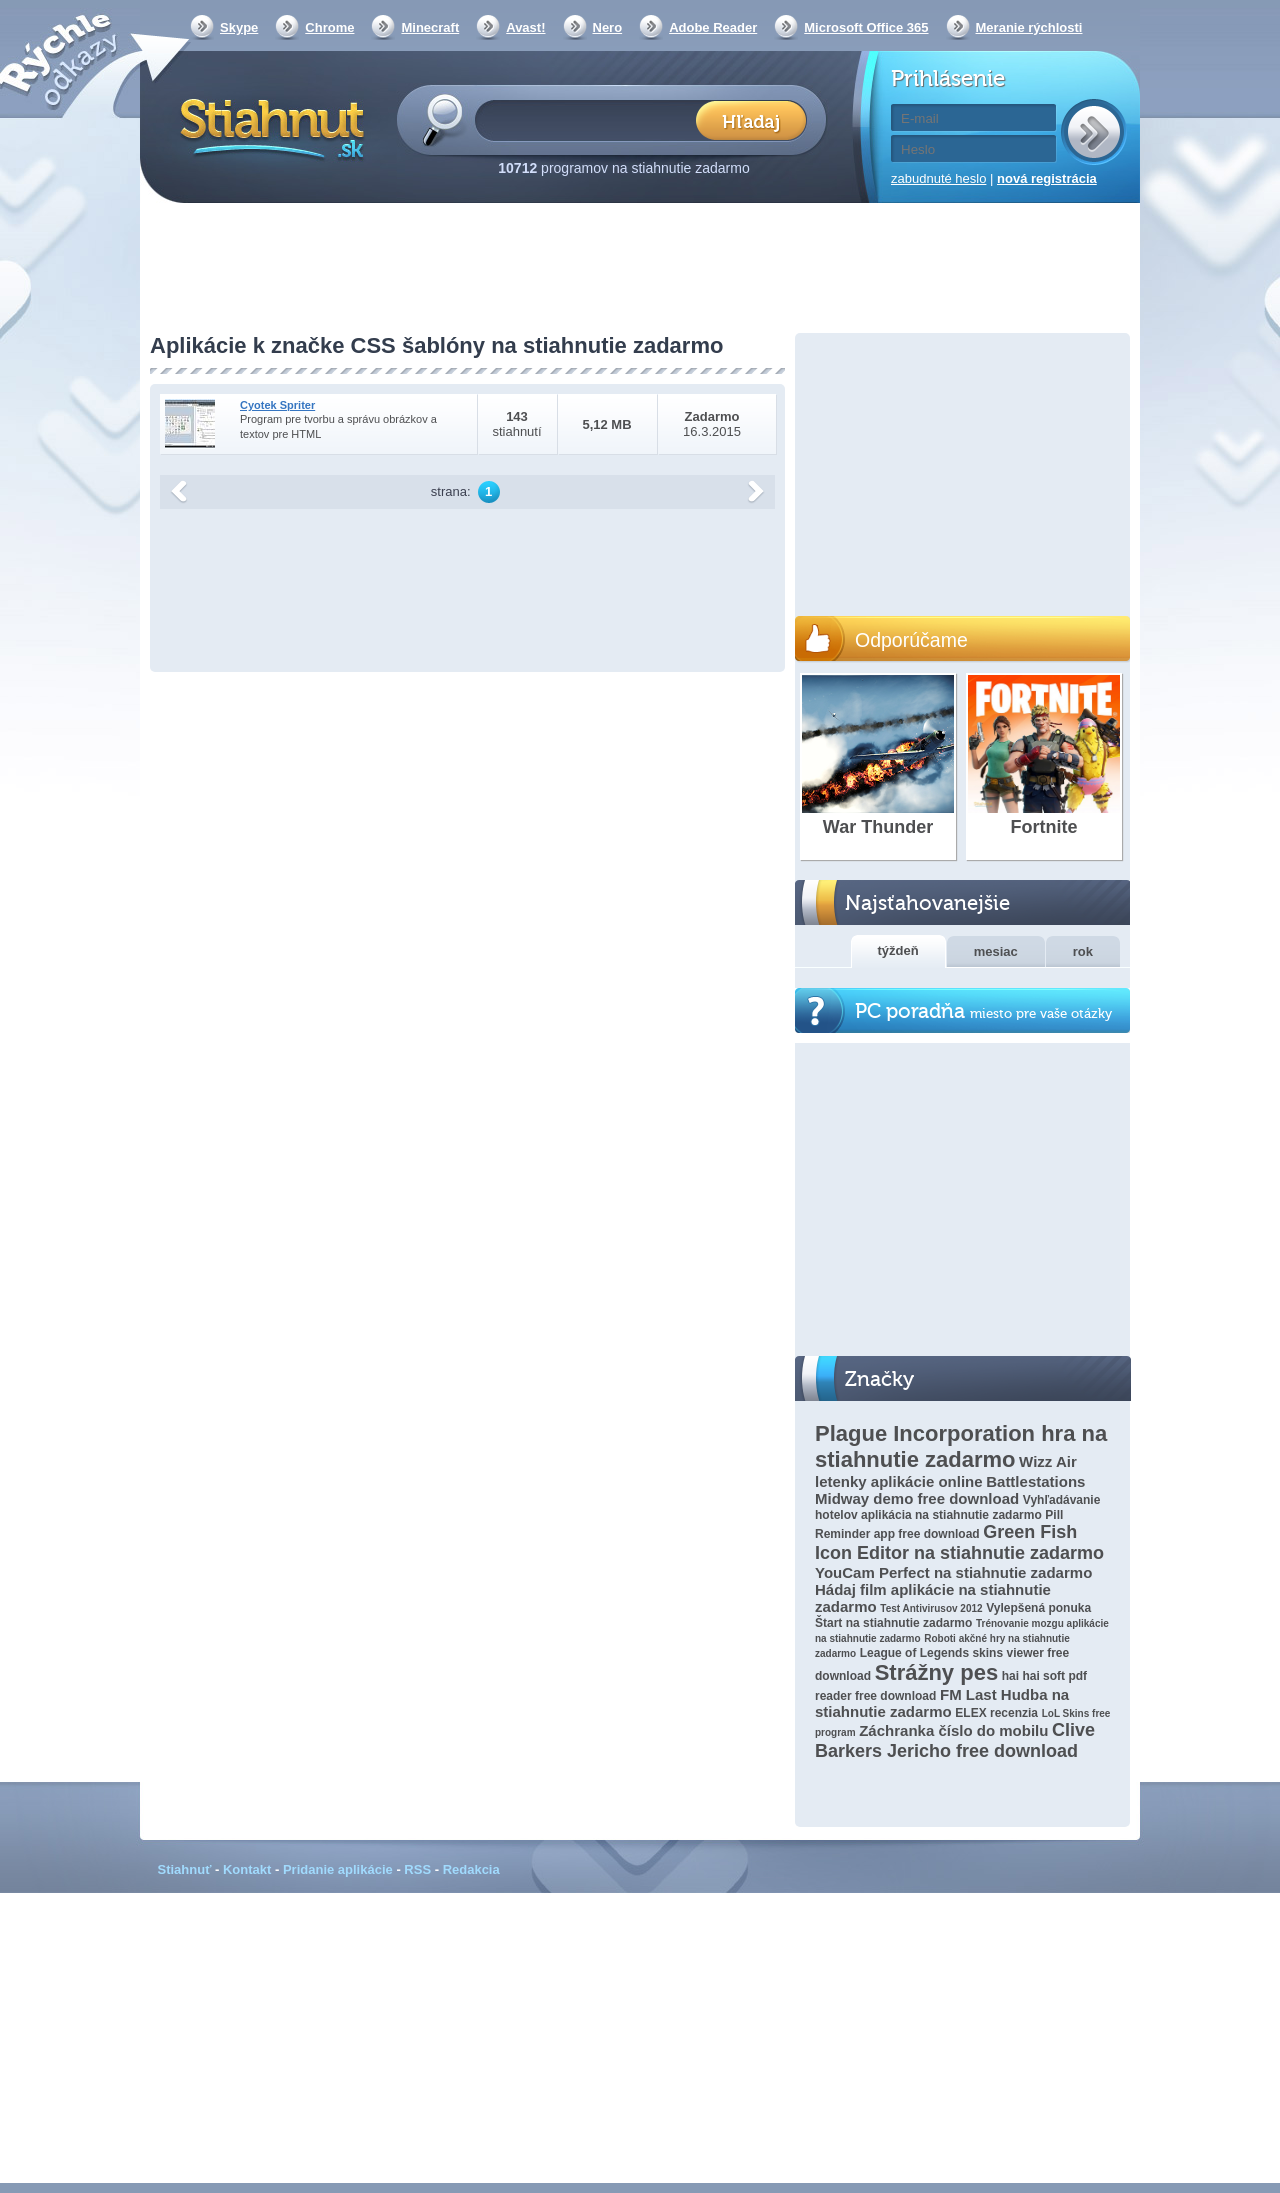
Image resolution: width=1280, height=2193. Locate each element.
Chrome (329, 27)
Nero (608, 27)
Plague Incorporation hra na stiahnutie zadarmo (961, 1446)
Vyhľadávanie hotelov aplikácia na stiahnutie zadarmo (957, 1507)
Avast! (525, 27)
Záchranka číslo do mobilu (953, 1730)
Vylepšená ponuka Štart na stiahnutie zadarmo (953, 1615)
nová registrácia (1047, 178)
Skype (239, 27)
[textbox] (591, 119)
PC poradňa (983, 1011)
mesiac (996, 951)
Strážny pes (937, 1672)
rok (1083, 951)
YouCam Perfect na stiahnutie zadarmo (953, 1572)
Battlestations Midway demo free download (950, 1490)
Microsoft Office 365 (866, 27)
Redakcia (471, 1869)
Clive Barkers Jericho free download (955, 1740)
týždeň (898, 950)
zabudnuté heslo (938, 178)
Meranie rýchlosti (1029, 27)
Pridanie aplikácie (338, 1869)
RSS (417, 1869)
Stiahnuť (185, 1869)
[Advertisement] (640, 270)
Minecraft (430, 27)
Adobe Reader (713, 27)
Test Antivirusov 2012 (931, 1608)
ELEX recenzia (996, 1713)
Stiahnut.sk (268, 127)
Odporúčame (911, 640)
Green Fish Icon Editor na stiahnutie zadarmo (959, 1542)
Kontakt (247, 1869)
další (756, 492)
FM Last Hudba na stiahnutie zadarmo (942, 1703)
